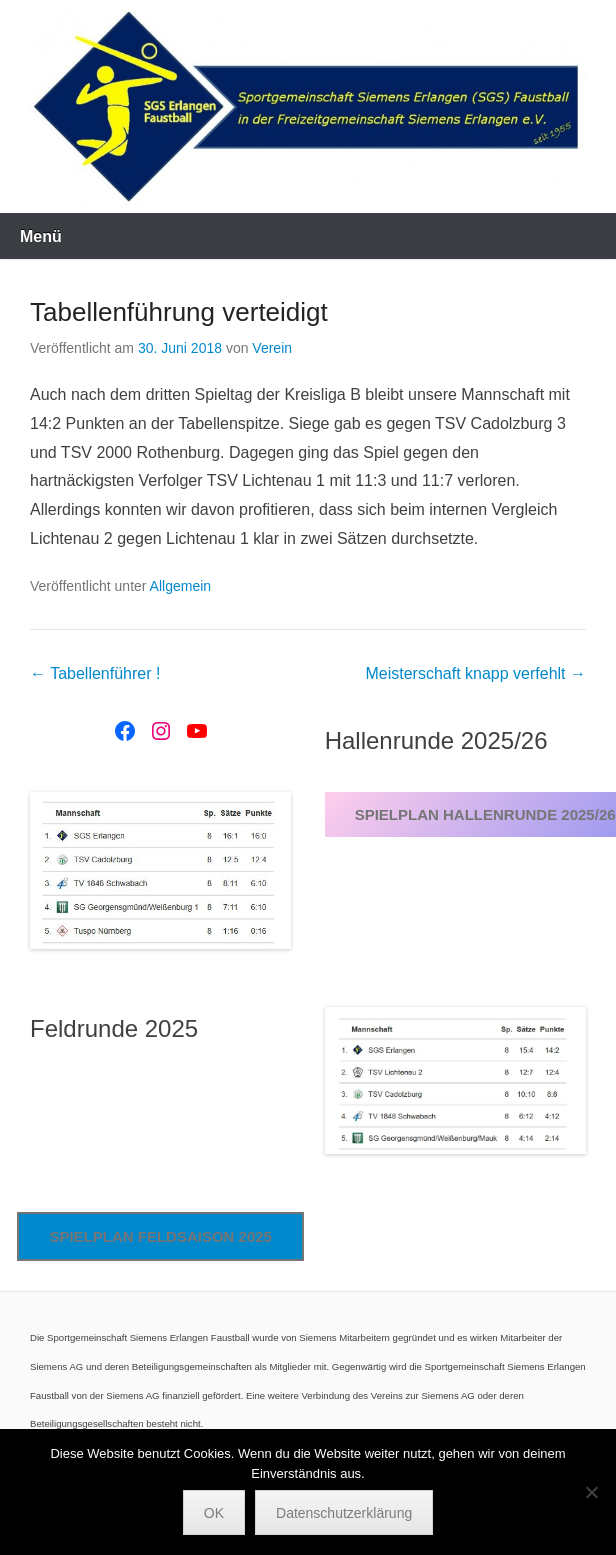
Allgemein (180, 586)
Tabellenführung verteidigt (179, 312)
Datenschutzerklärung (344, 1513)
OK (214, 1513)
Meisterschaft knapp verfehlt (475, 673)
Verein (272, 348)
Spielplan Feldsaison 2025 (160, 1236)
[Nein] (591, 1492)
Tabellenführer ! (95, 673)
